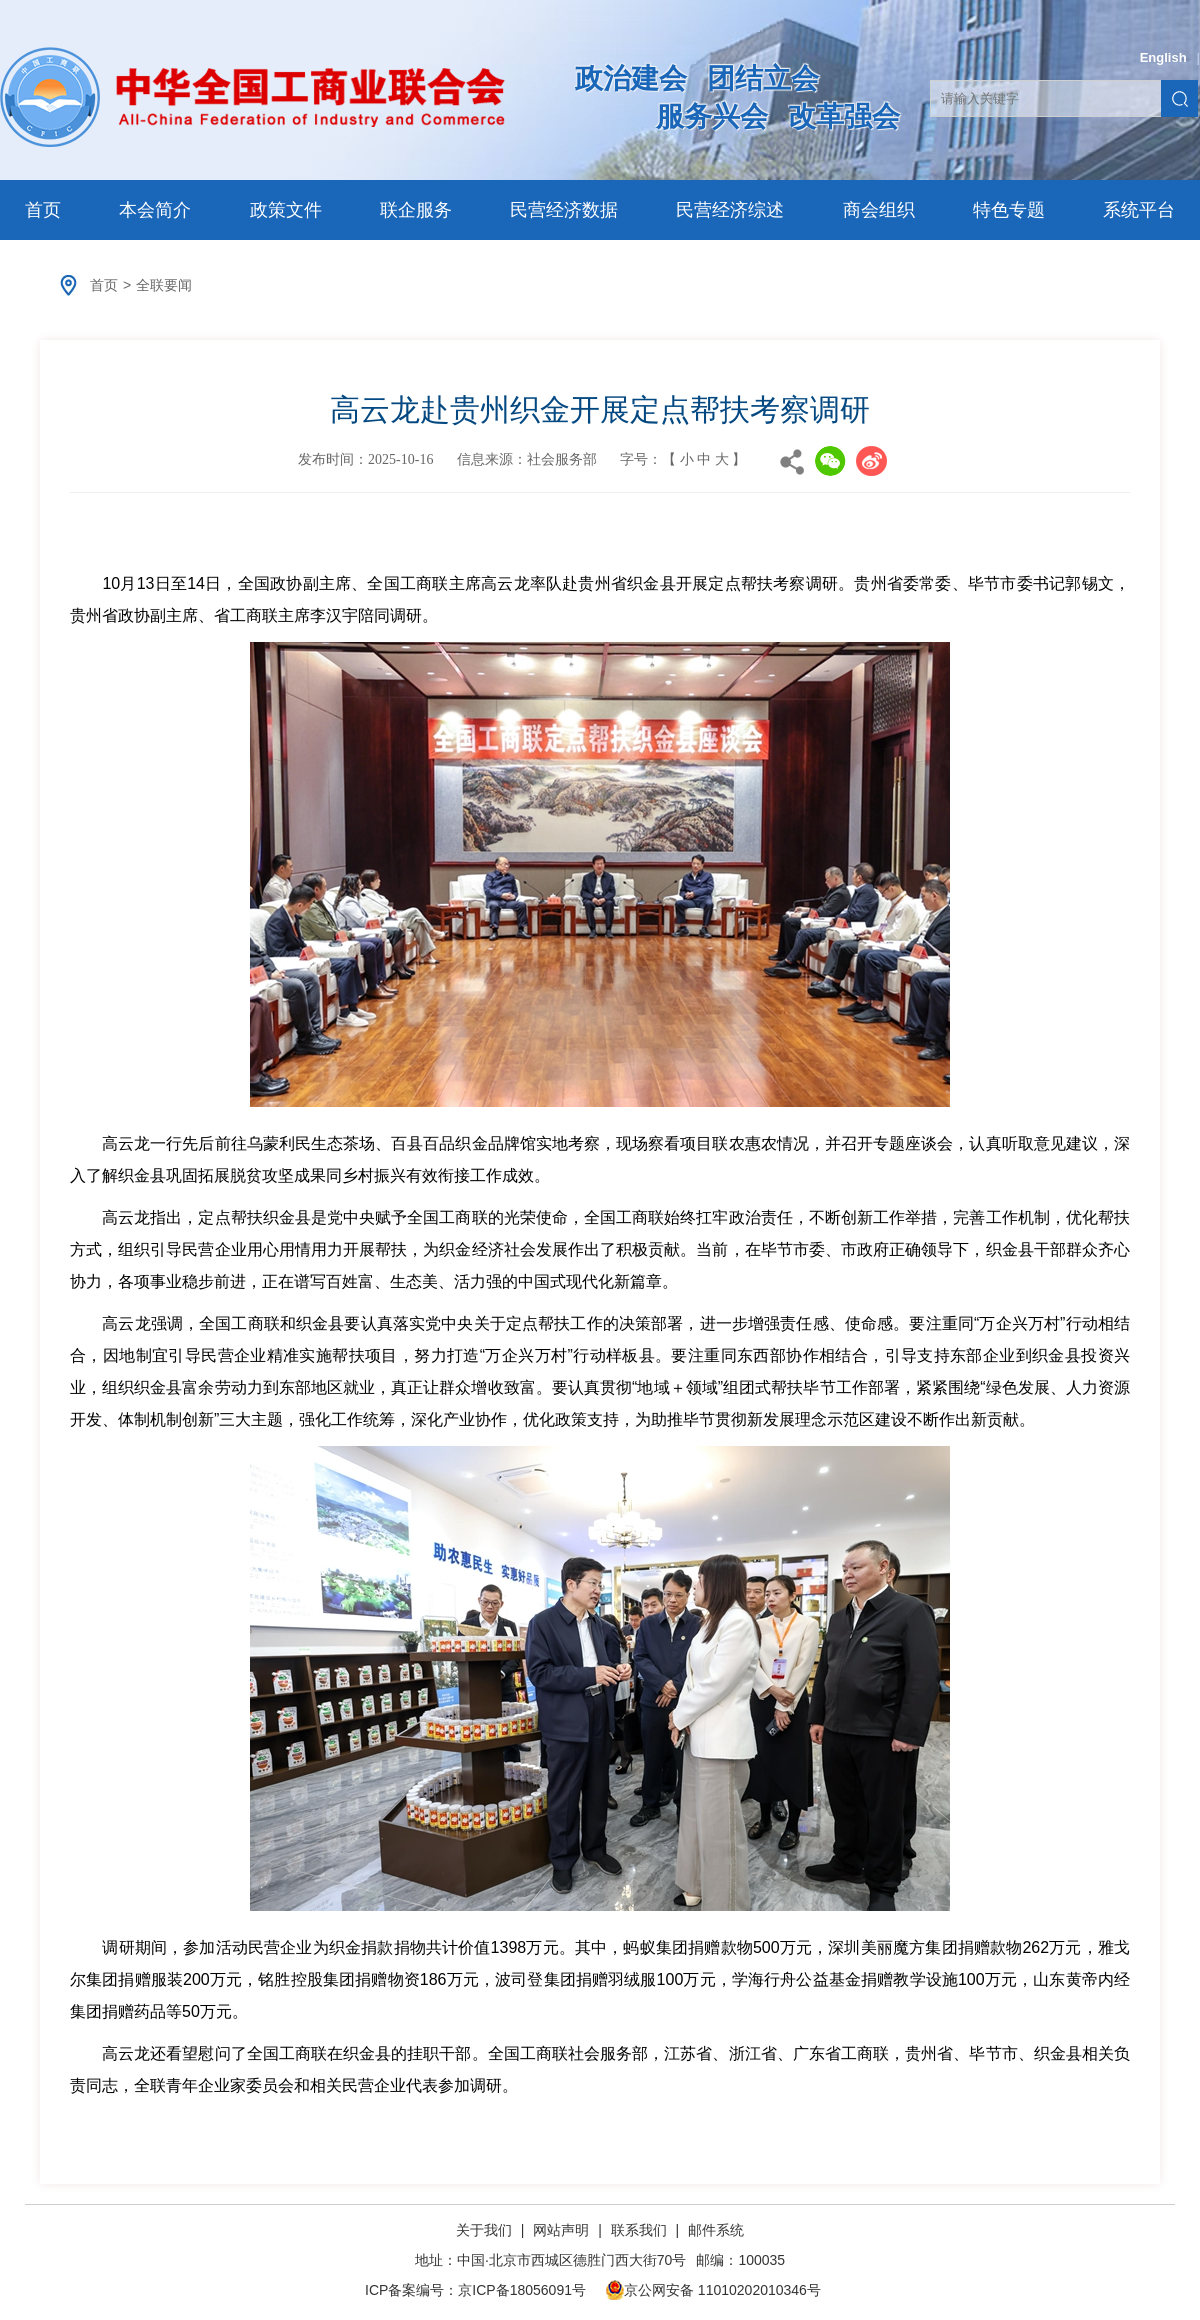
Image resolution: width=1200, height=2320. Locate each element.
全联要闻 (164, 285)
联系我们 (639, 2230)
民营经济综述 (730, 210)
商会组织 (879, 210)
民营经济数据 (564, 210)
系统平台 (1139, 210)
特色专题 (1009, 210)
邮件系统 (716, 2230)
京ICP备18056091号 (522, 2290)
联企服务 (416, 210)
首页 (43, 210)
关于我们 (486, 2230)
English (1163, 57)
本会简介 (155, 210)
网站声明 (561, 2230)
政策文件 (286, 210)
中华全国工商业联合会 (252, 97)
